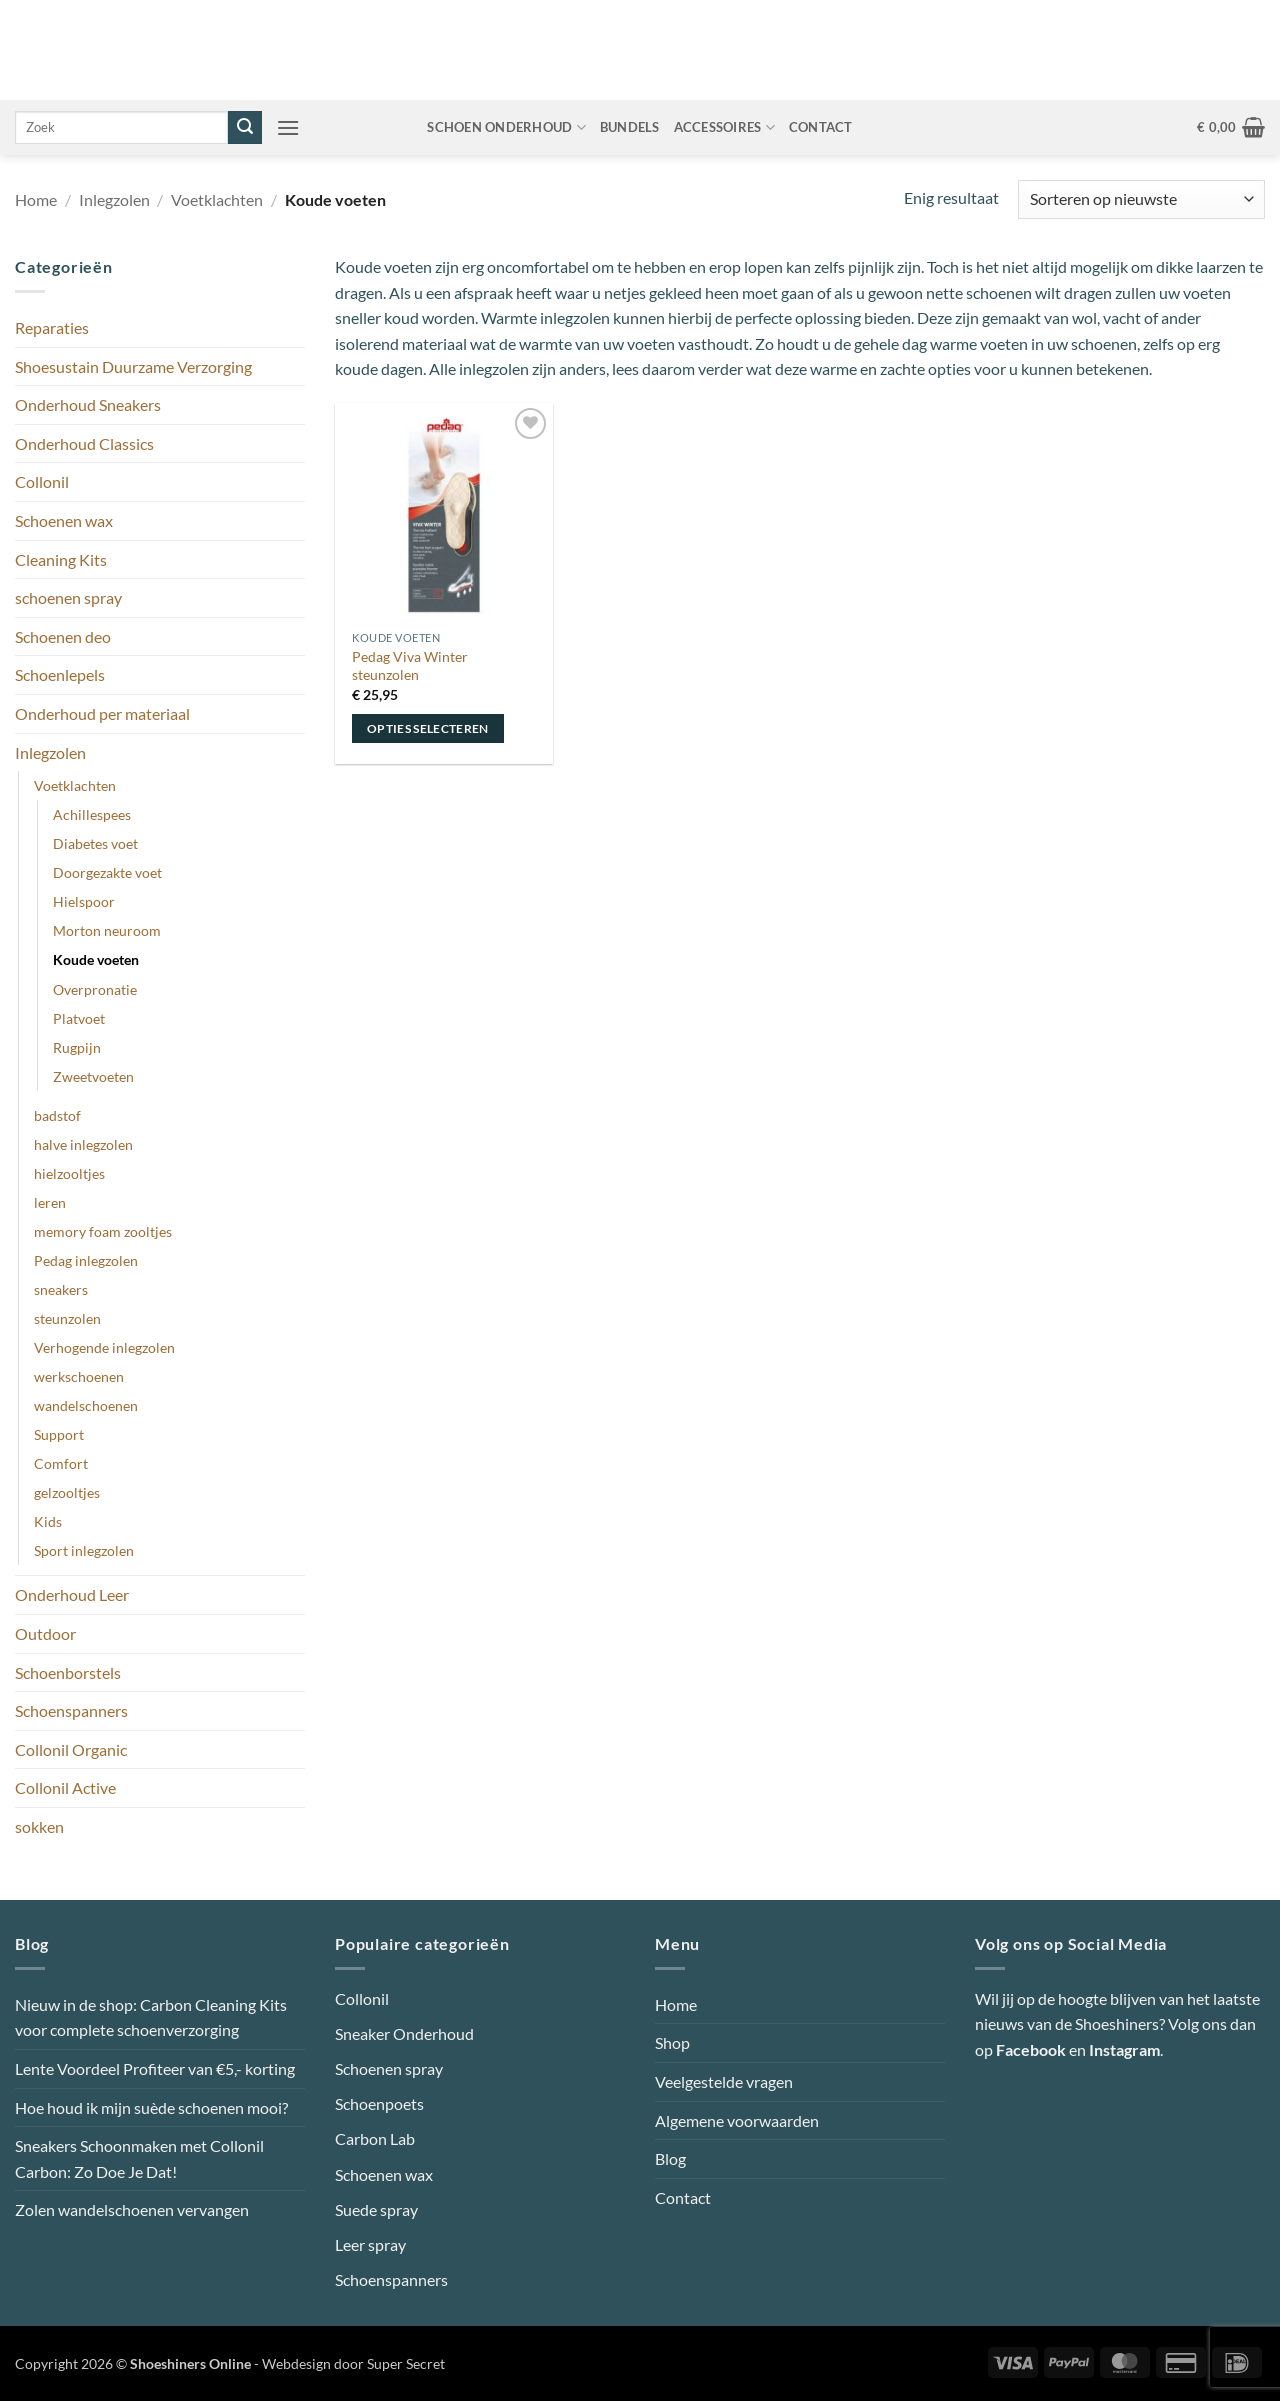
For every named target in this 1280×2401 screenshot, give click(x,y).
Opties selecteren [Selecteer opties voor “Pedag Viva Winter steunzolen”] (428, 728)
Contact (821, 127)
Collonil (42, 481)
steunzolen (67, 1318)
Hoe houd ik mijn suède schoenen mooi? (151, 2107)
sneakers (61, 1289)
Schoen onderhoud (506, 127)
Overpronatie (95, 989)
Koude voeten (96, 959)
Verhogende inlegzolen (104, 1347)
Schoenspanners (71, 1710)
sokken (39, 1826)
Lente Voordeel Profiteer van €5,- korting (155, 2068)
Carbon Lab (375, 2138)
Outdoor (45, 1633)
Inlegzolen (114, 199)
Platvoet (79, 1018)
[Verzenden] (245, 128)
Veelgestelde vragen (724, 2081)
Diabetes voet (95, 843)
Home (36, 199)
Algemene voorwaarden (737, 2120)
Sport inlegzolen (84, 1550)
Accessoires (724, 127)
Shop (672, 2042)
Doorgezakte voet (107, 872)
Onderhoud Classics (84, 443)
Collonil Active (65, 1787)
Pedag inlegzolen (86, 1260)
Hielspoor (84, 901)
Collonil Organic (71, 1749)
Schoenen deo (63, 636)
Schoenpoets (379, 2103)
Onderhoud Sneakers (88, 404)
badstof (57, 1115)
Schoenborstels (68, 1672)
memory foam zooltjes (103, 1231)
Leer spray (370, 2244)
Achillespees (92, 814)
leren (50, 1202)
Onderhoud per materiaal (102, 713)
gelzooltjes (67, 1492)
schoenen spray (68, 597)
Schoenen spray (389, 2068)
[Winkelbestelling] (1141, 199)
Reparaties (52, 327)
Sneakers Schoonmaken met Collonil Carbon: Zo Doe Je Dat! (139, 2158)
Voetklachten (217, 199)
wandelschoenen (86, 1405)
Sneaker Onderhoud (404, 2033)
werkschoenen (79, 1376)
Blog (670, 2158)
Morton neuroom (107, 930)
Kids (48, 1521)
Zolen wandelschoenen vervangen (132, 2209)
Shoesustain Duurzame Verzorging (133, 366)
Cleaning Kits (61, 559)
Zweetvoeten (93, 1076)
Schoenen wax (64, 520)
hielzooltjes (69, 1173)
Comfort (61, 1463)
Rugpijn (77, 1047)
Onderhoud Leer (72, 1594)
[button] (288, 127)
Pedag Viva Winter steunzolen (410, 666)
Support (59, 1434)
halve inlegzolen (83, 1144)
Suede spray (376, 2209)
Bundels (630, 127)
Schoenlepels (60, 674)
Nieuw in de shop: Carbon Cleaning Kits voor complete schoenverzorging (151, 2017)
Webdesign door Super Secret (353, 2363)
